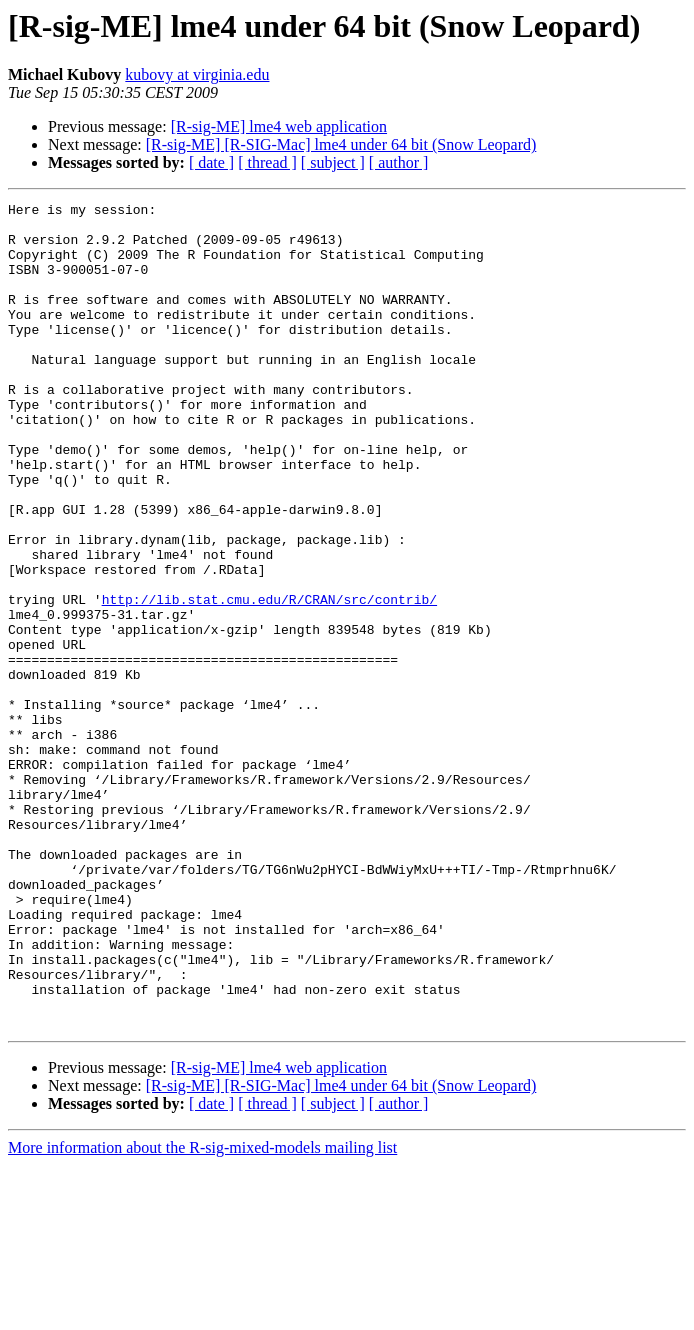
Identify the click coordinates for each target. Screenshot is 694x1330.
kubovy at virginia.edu (197, 74)
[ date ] (211, 162)
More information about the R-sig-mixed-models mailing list (202, 1312)
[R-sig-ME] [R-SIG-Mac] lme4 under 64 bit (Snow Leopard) (341, 144)
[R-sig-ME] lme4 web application (279, 126)
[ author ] (399, 162)
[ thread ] (267, 162)
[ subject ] (333, 162)
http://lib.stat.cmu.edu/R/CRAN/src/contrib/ (269, 680)
